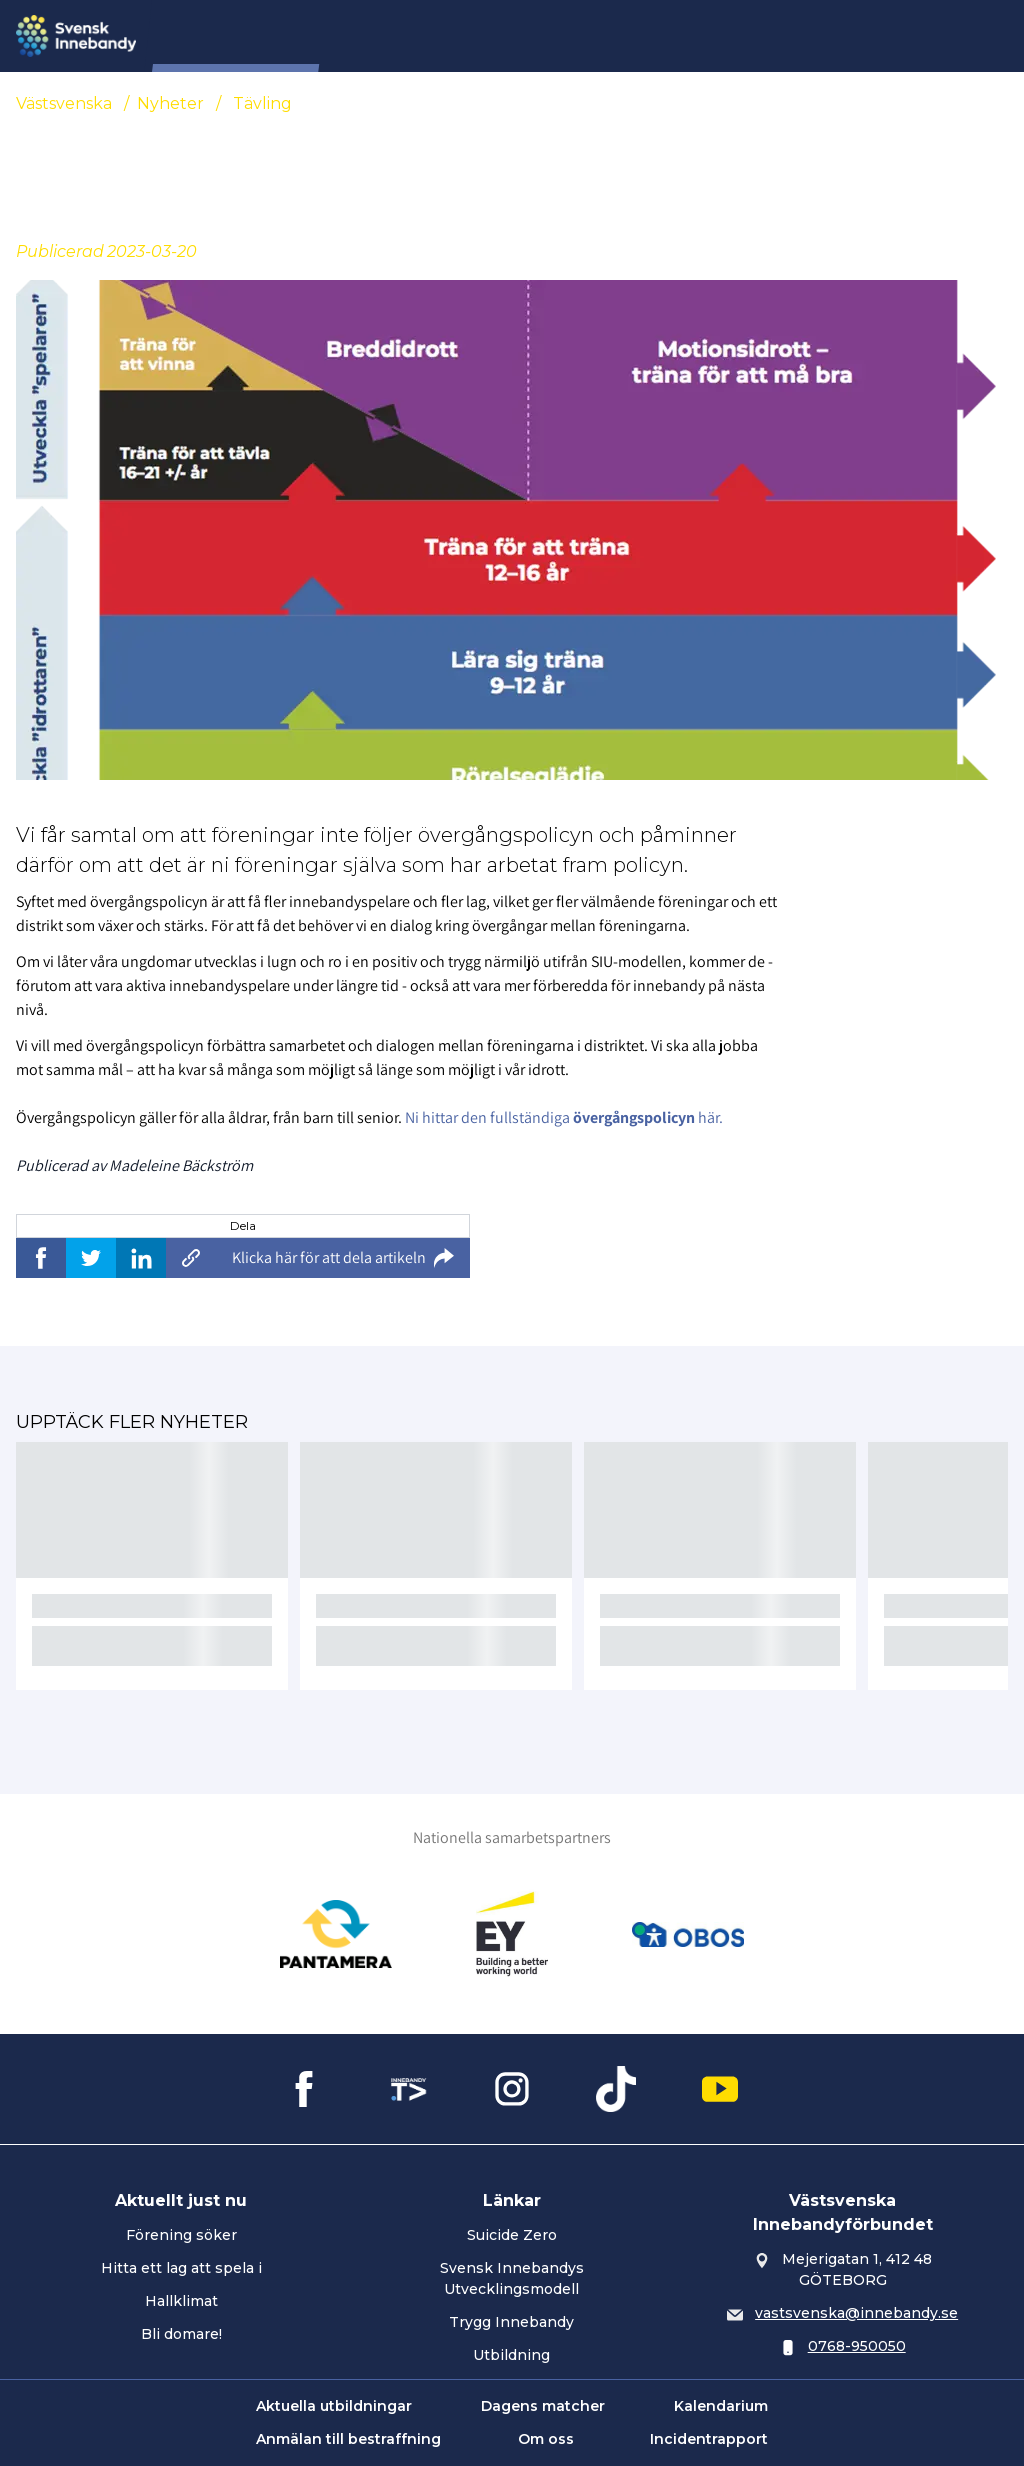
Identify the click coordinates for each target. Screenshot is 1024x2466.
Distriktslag (663, 36)
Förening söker (181, 2235)
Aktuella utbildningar (334, 2406)
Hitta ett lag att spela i (181, 2268)
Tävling (565, 36)
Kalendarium (721, 2406)
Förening (476, 36)
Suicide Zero (512, 2235)
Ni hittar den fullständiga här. (564, 1117)
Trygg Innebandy (511, 2322)
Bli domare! (181, 2334)
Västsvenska (64, 103)
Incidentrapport (709, 2439)
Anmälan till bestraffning (348, 2439)
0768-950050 (857, 2346)
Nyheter (384, 36)
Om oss (546, 2439)
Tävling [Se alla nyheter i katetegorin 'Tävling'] (262, 103)
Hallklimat (181, 2301)
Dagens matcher (543, 2406)
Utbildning (511, 2355)
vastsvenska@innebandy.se (856, 2313)
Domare (763, 36)
